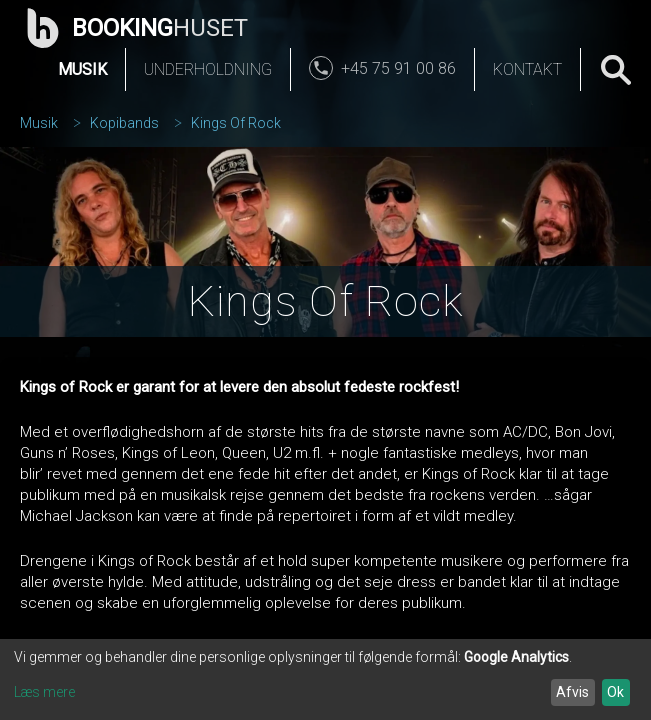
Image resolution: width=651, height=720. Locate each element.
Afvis (572, 692)
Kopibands (124, 123)
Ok (615, 692)
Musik (82, 69)
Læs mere (44, 692)
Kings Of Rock (236, 123)
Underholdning (208, 69)
